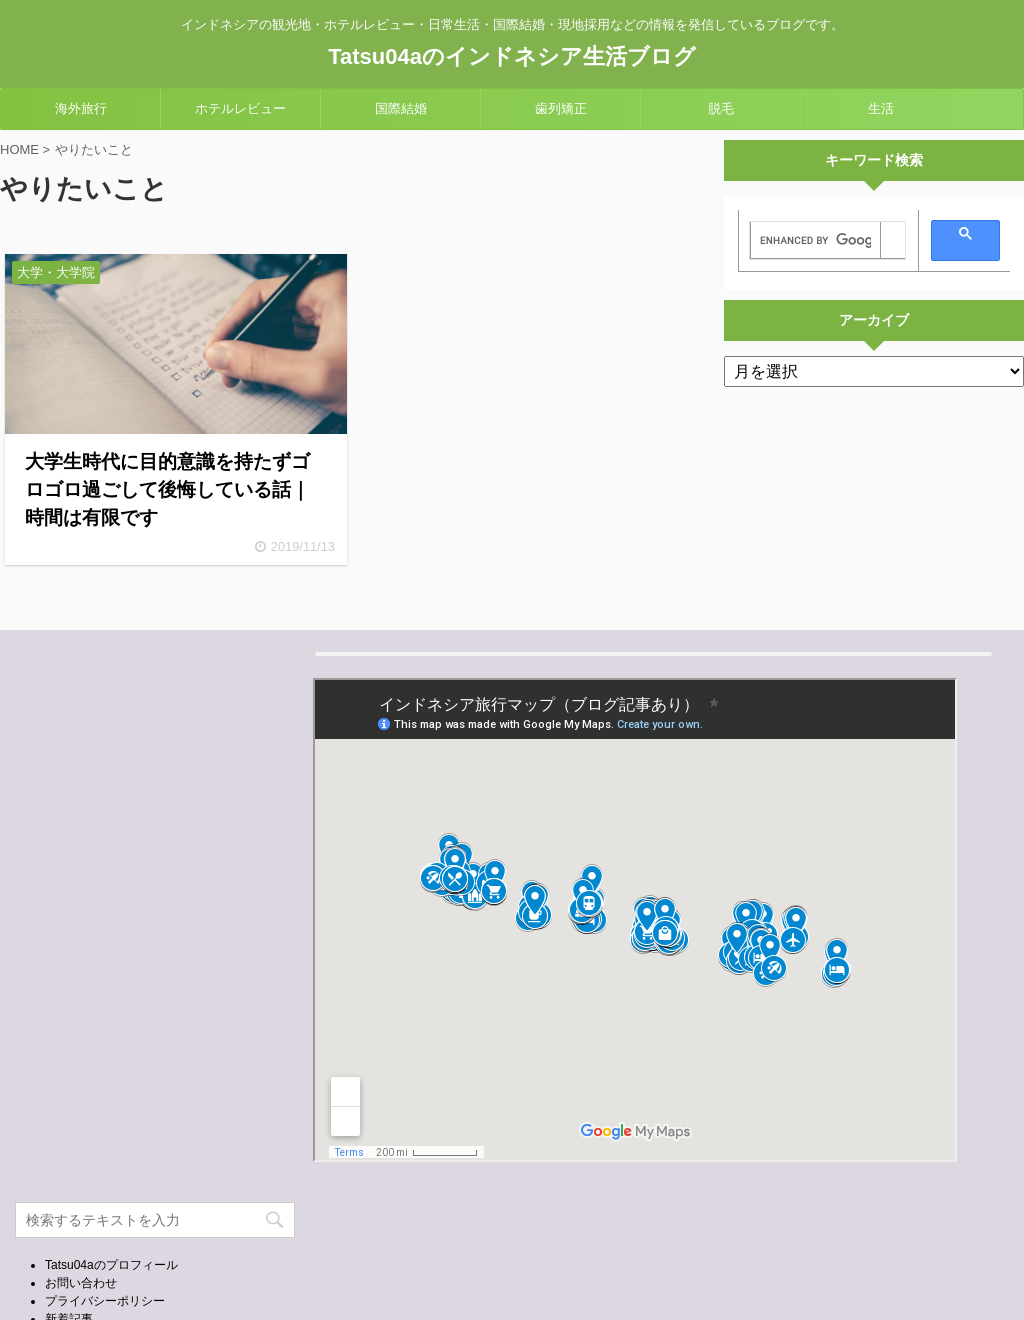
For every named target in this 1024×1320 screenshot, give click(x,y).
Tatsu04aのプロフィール (111, 1265)
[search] (815, 241)
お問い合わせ (81, 1283)
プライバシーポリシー (105, 1301)
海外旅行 (81, 108)
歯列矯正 (561, 108)
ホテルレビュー (240, 108)
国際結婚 (401, 108)
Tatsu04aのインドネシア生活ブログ (512, 56)
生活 (881, 108)
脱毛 (721, 108)
